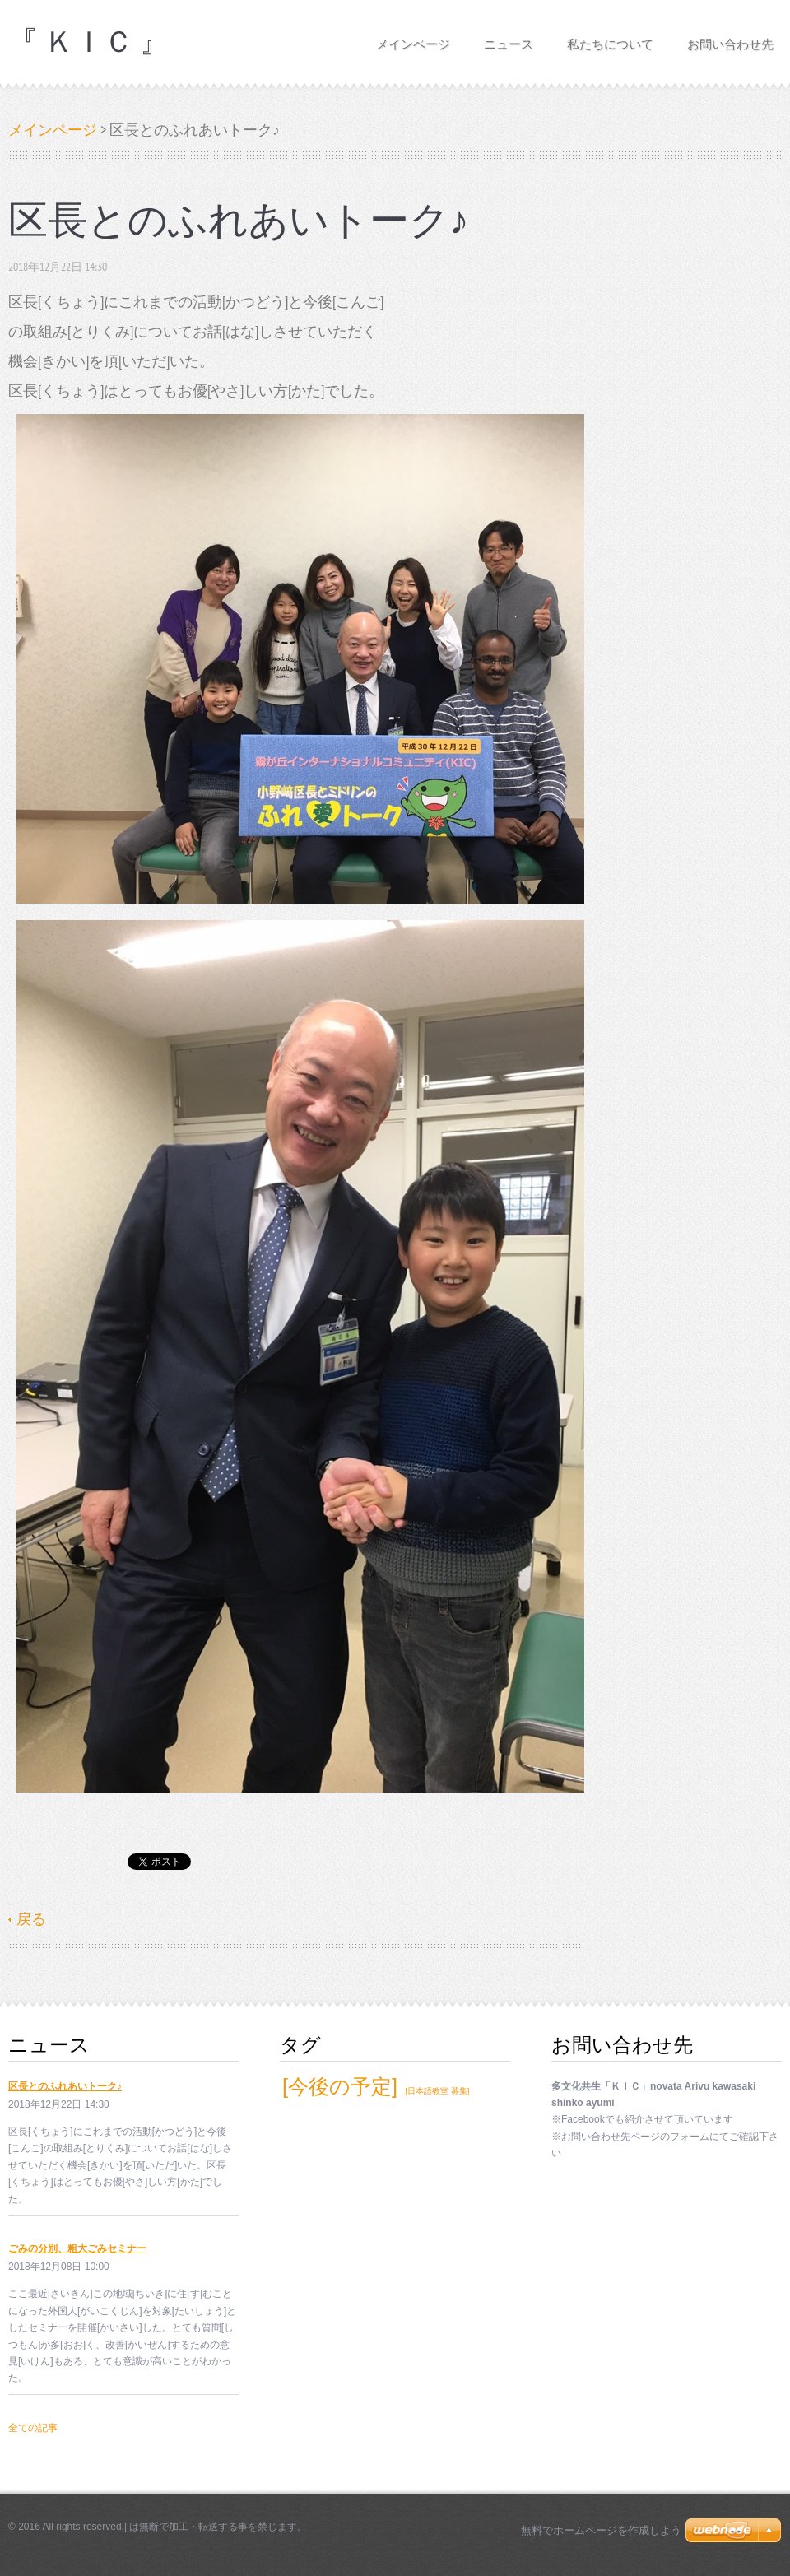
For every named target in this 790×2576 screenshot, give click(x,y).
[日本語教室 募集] (437, 2090)
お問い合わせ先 (730, 39)
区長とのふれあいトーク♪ (65, 2086)
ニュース (508, 39)
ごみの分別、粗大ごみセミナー (77, 2248)
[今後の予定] (339, 2086)
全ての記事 (33, 2428)
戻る (31, 1918)
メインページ (413, 39)
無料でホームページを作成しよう (601, 2530)
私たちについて (610, 39)
